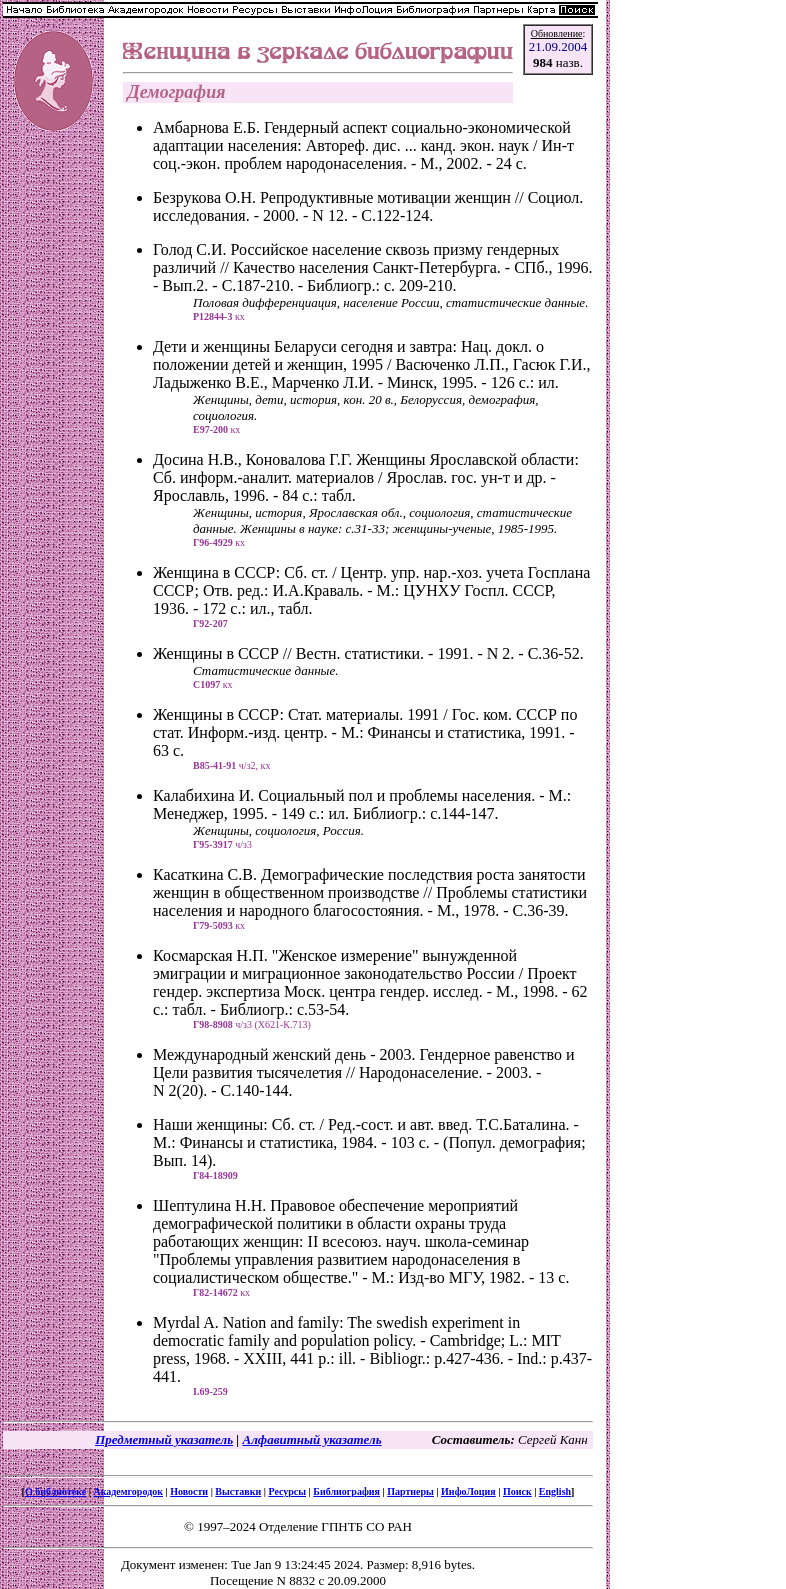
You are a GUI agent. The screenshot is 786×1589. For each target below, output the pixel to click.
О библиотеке (55, 1491)
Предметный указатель (164, 1439)
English (555, 1491)
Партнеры (410, 1491)
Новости (189, 1491)
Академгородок (128, 1491)
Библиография (346, 1491)
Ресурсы (287, 1491)
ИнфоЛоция (468, 1491)
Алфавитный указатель (311, 1439)
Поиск (517, 1491)
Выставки (238, 1491)
